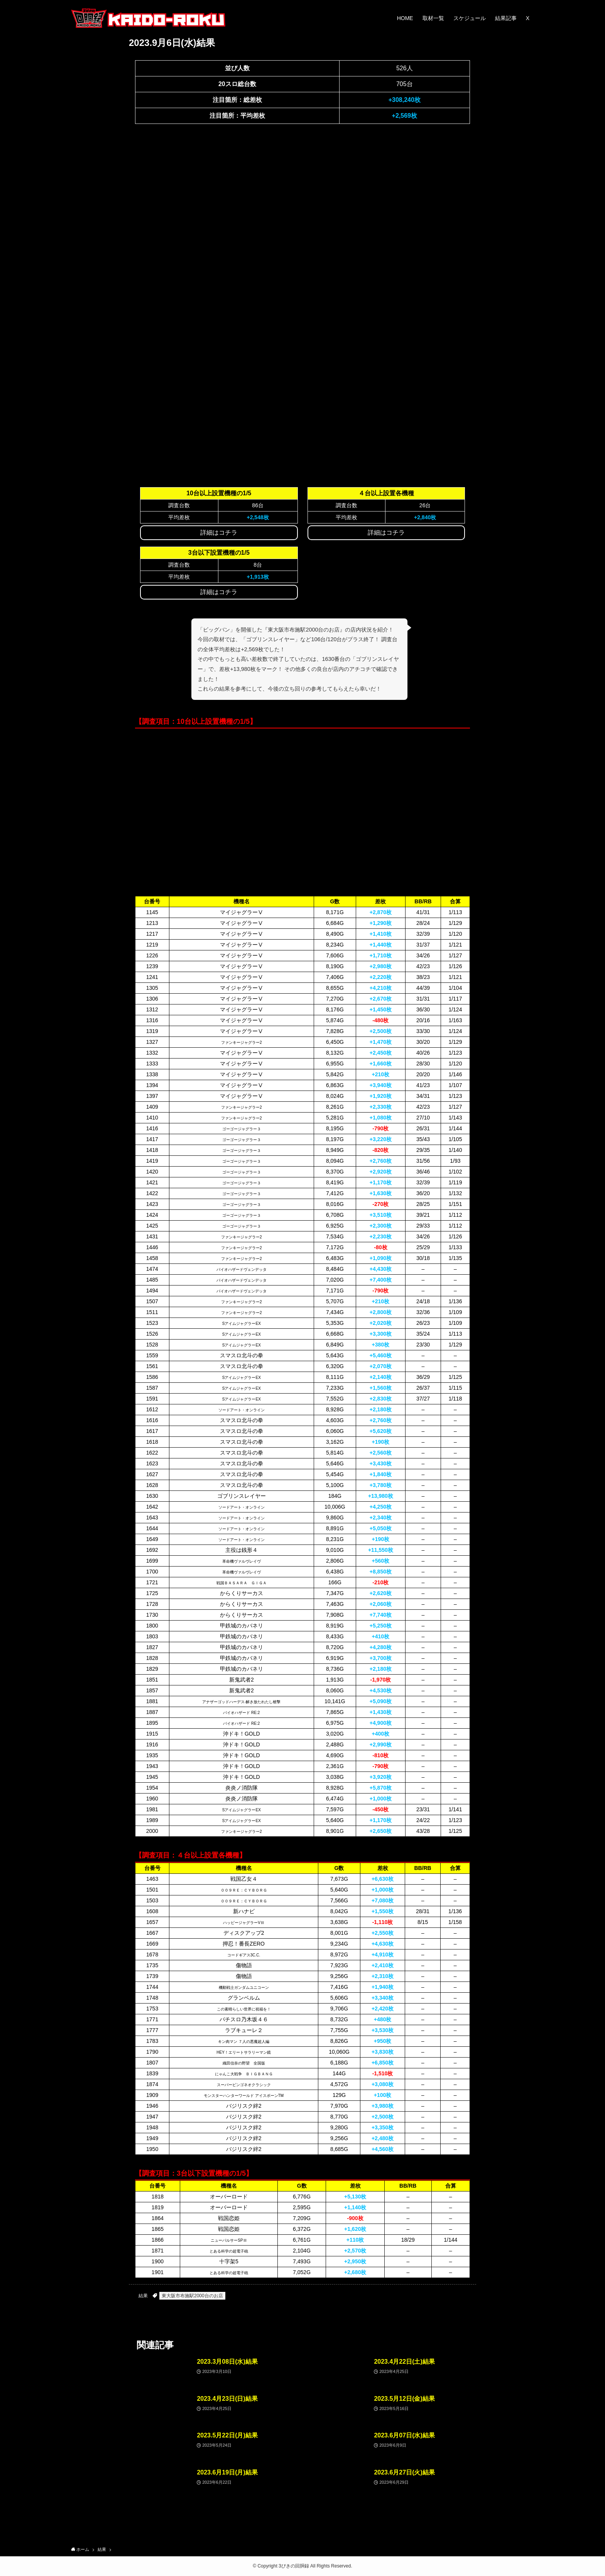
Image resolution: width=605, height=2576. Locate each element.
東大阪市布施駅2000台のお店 (192, 2295)
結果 (143, 2295)
